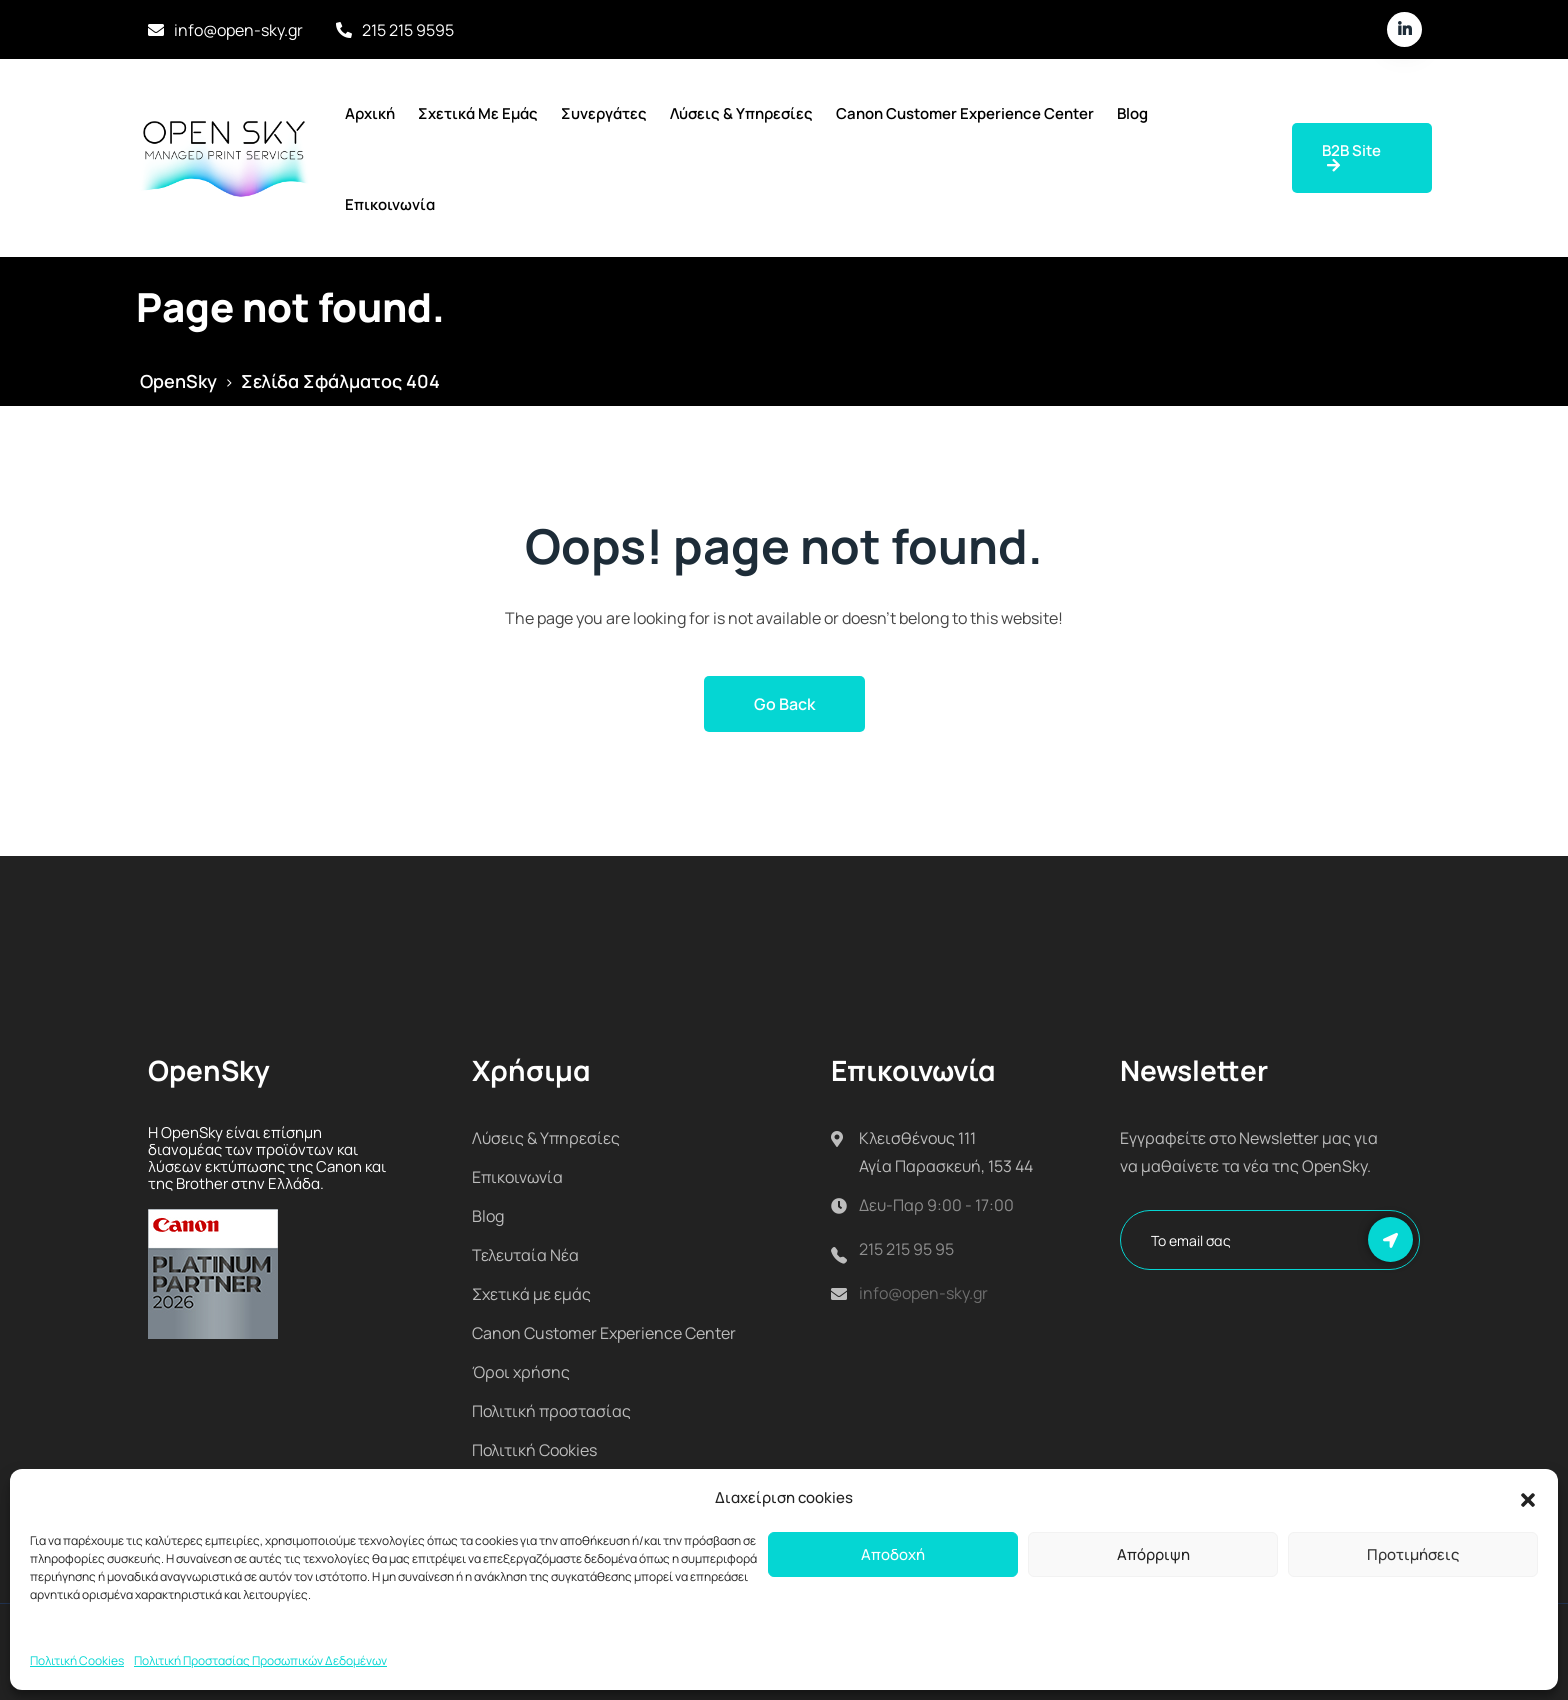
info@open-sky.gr (238, 30)
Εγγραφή (1390, 1239)
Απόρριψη (1153, 1554)
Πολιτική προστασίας (551, 1411)
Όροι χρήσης (521, 1372)
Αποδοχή (893, 1554)
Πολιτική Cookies (77, 1660)
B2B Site (1351, 156)
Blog (1132, 113)
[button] (1528, 1498)
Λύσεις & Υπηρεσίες (741, 113)
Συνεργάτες (604, 113)
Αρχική (370, 113)
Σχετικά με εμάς (478, 113)
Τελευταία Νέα (525, 1255)
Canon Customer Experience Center (965, 113)
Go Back (784, 704)
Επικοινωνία (390, 204)
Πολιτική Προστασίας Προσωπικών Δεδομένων (260, 1660)
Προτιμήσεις (1413, 1554)
